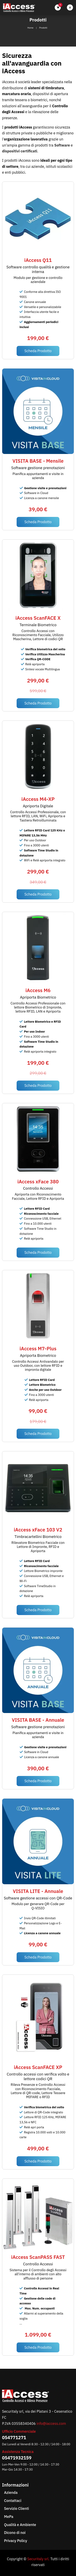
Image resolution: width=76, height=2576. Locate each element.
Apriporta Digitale (38, 805)
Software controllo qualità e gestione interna (38, 269)
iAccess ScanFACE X (38, 618)
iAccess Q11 (38, 260)
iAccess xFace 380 (38, 1182)
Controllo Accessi (38, 1188)
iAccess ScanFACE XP (38, 2067)
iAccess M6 (38, 990)
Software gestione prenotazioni (38, 467)
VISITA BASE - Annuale (38, 1720)
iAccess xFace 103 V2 (38, 1530)
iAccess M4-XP (38, 799)
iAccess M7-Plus (37, 1349)
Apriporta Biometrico (38, 997)
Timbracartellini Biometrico (37, 1536)
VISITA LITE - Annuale (38, 1891)
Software (62, 145)
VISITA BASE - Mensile (37, 461)
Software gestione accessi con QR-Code (38, 1898)
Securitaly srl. (38, 2559)
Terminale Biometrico (38, 624)
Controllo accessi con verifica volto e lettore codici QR (38, 2076)
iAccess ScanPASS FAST (38, 2257)
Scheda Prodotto (37, 351)
